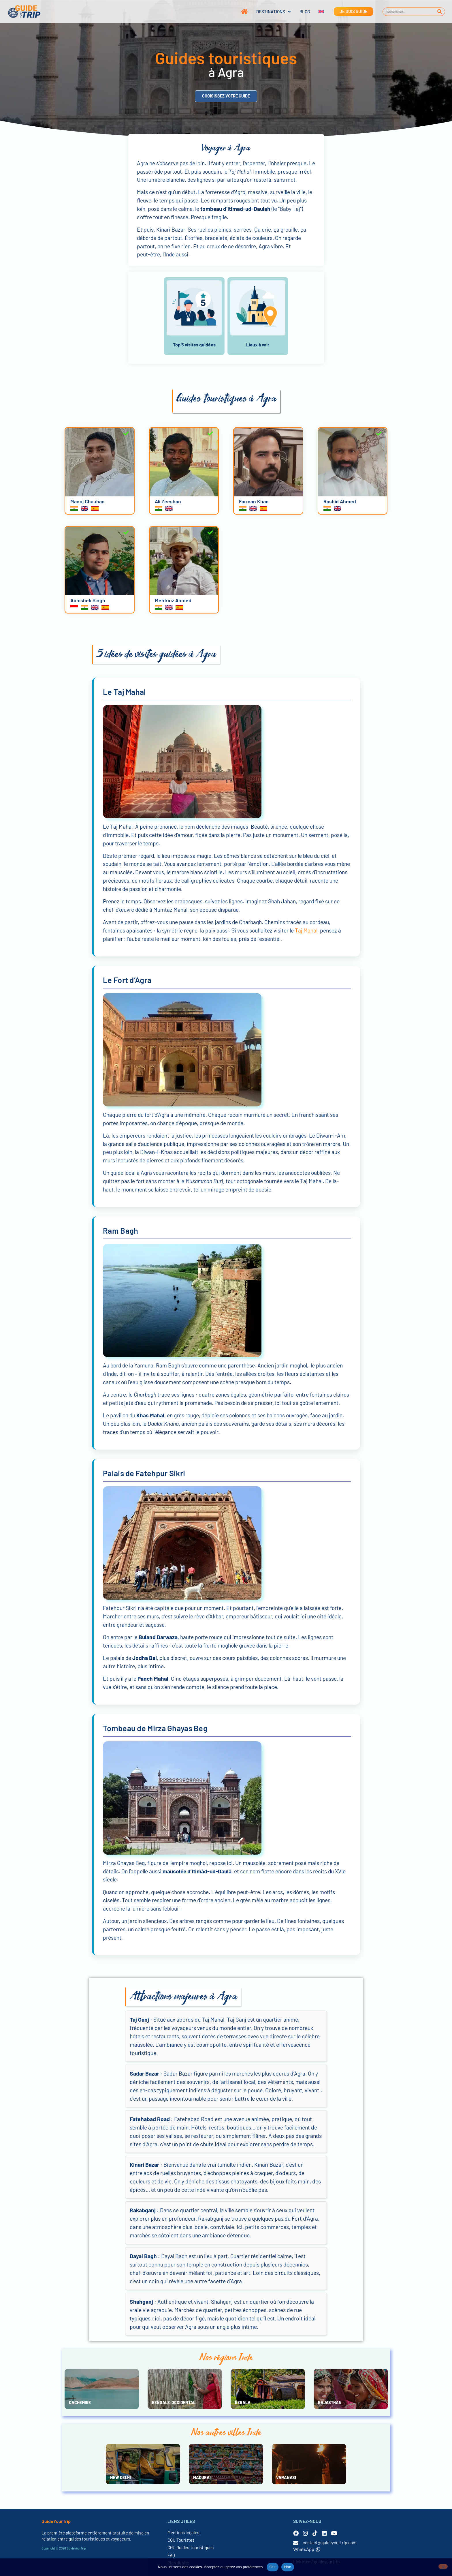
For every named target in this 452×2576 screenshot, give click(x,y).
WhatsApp (307, 2549)
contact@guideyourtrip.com (330, 2542)
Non (287, 2567)
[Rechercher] (440, 12)
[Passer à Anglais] (317, 11)
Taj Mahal (306, 930)
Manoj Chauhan (87, 501)
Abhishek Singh (87, 600)
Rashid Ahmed (339, 501)
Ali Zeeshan (168, 501)
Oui (273, 2567)
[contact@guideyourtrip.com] (295, 2542)
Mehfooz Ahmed (173, 600)
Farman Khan (254, 501)
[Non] (443, 2566)
